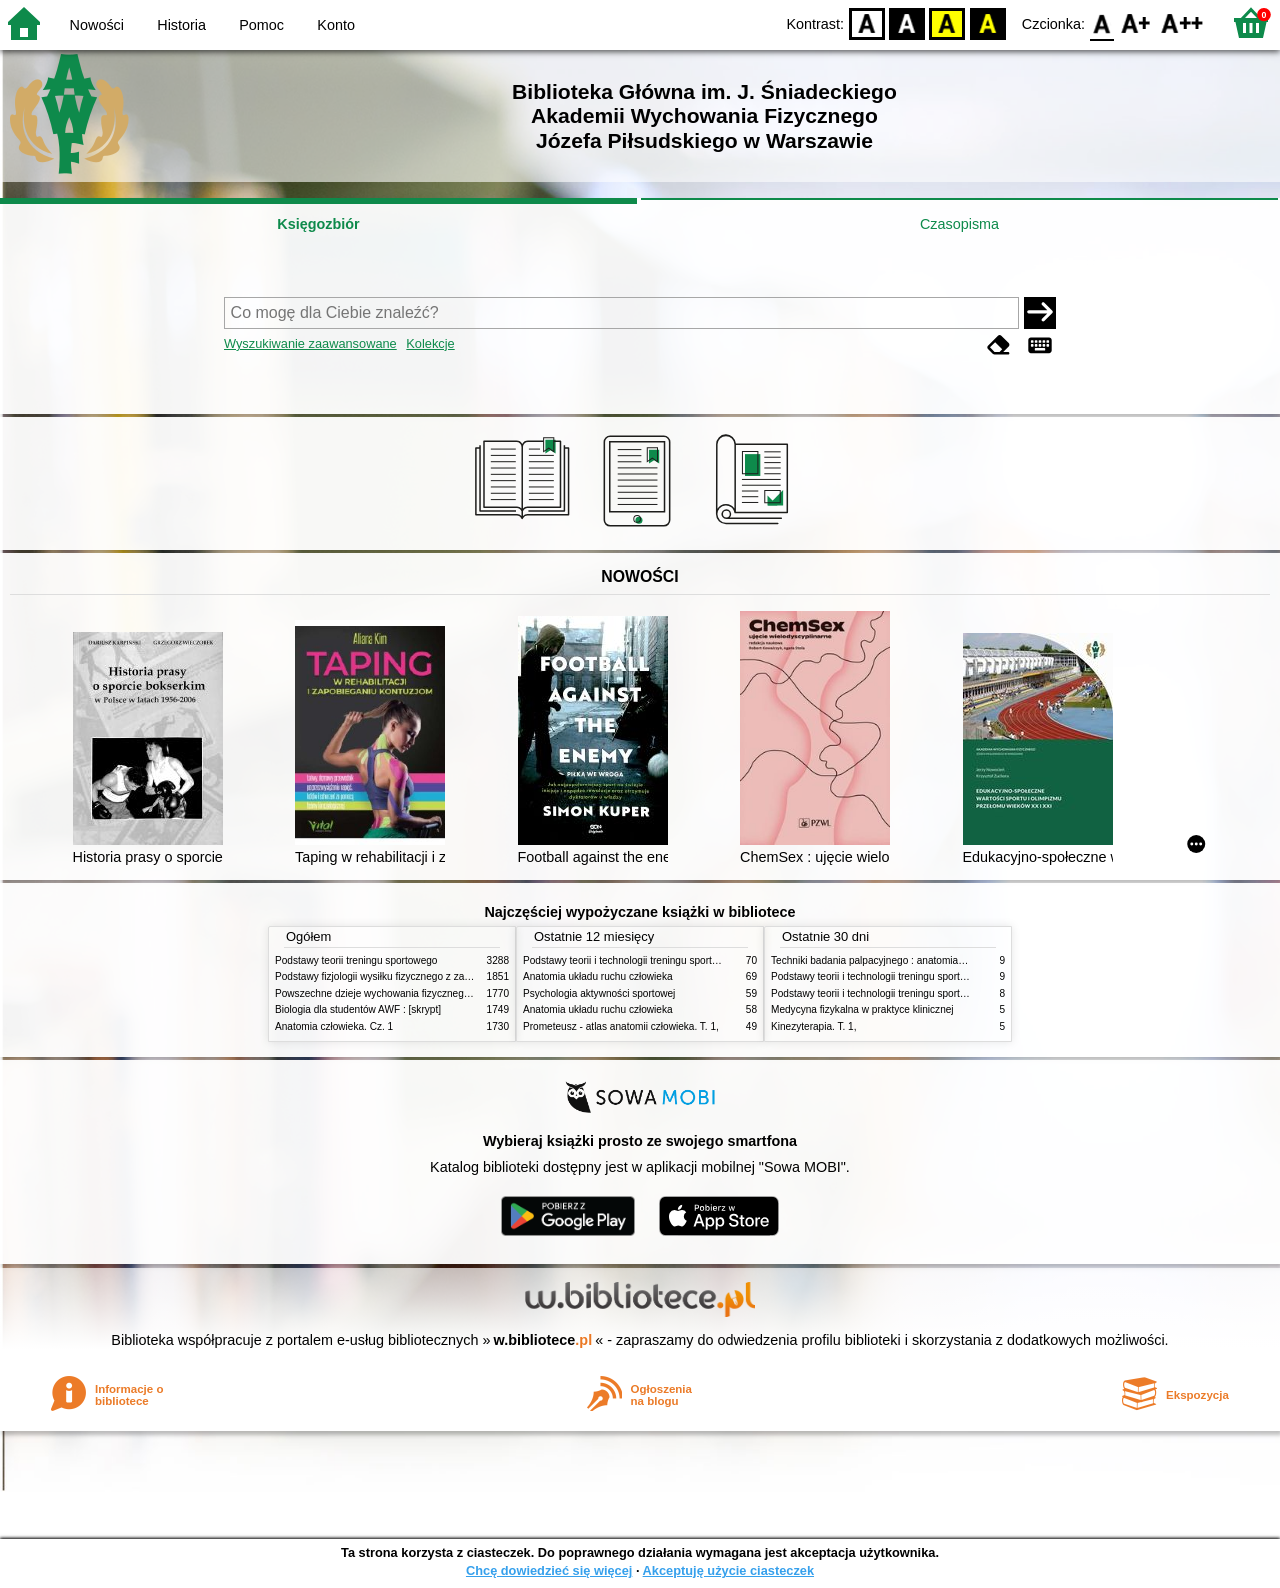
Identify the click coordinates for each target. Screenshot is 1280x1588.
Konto (336, 25)
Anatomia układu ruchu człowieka (598, 976)
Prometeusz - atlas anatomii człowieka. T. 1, (621, 1026)
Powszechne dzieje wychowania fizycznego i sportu (390, 993)
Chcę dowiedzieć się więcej (549, 1570)
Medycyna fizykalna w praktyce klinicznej (862, 1009)
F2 (1182, 22)
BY (987, 22)
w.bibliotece (543, 1340)
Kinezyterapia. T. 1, (814, 1026)
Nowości (97, 25)
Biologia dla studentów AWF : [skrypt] (358, 1009)
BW (907, 22)
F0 (1101, 22)
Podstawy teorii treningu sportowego (356, 960)
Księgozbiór (318, 224)
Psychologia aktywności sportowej (599, 993)
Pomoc (261, 25)
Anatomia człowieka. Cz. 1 (334, 1026)
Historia (181, 25)
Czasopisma (959, 224)
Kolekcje (430, 343)
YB (947, 22)
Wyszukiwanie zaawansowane (310, 343)
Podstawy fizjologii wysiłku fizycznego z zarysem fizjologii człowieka (426, 976)
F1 (1136, 22)
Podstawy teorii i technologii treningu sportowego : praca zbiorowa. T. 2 (681, 960)
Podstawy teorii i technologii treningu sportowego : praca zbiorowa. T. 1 (929, 993)
